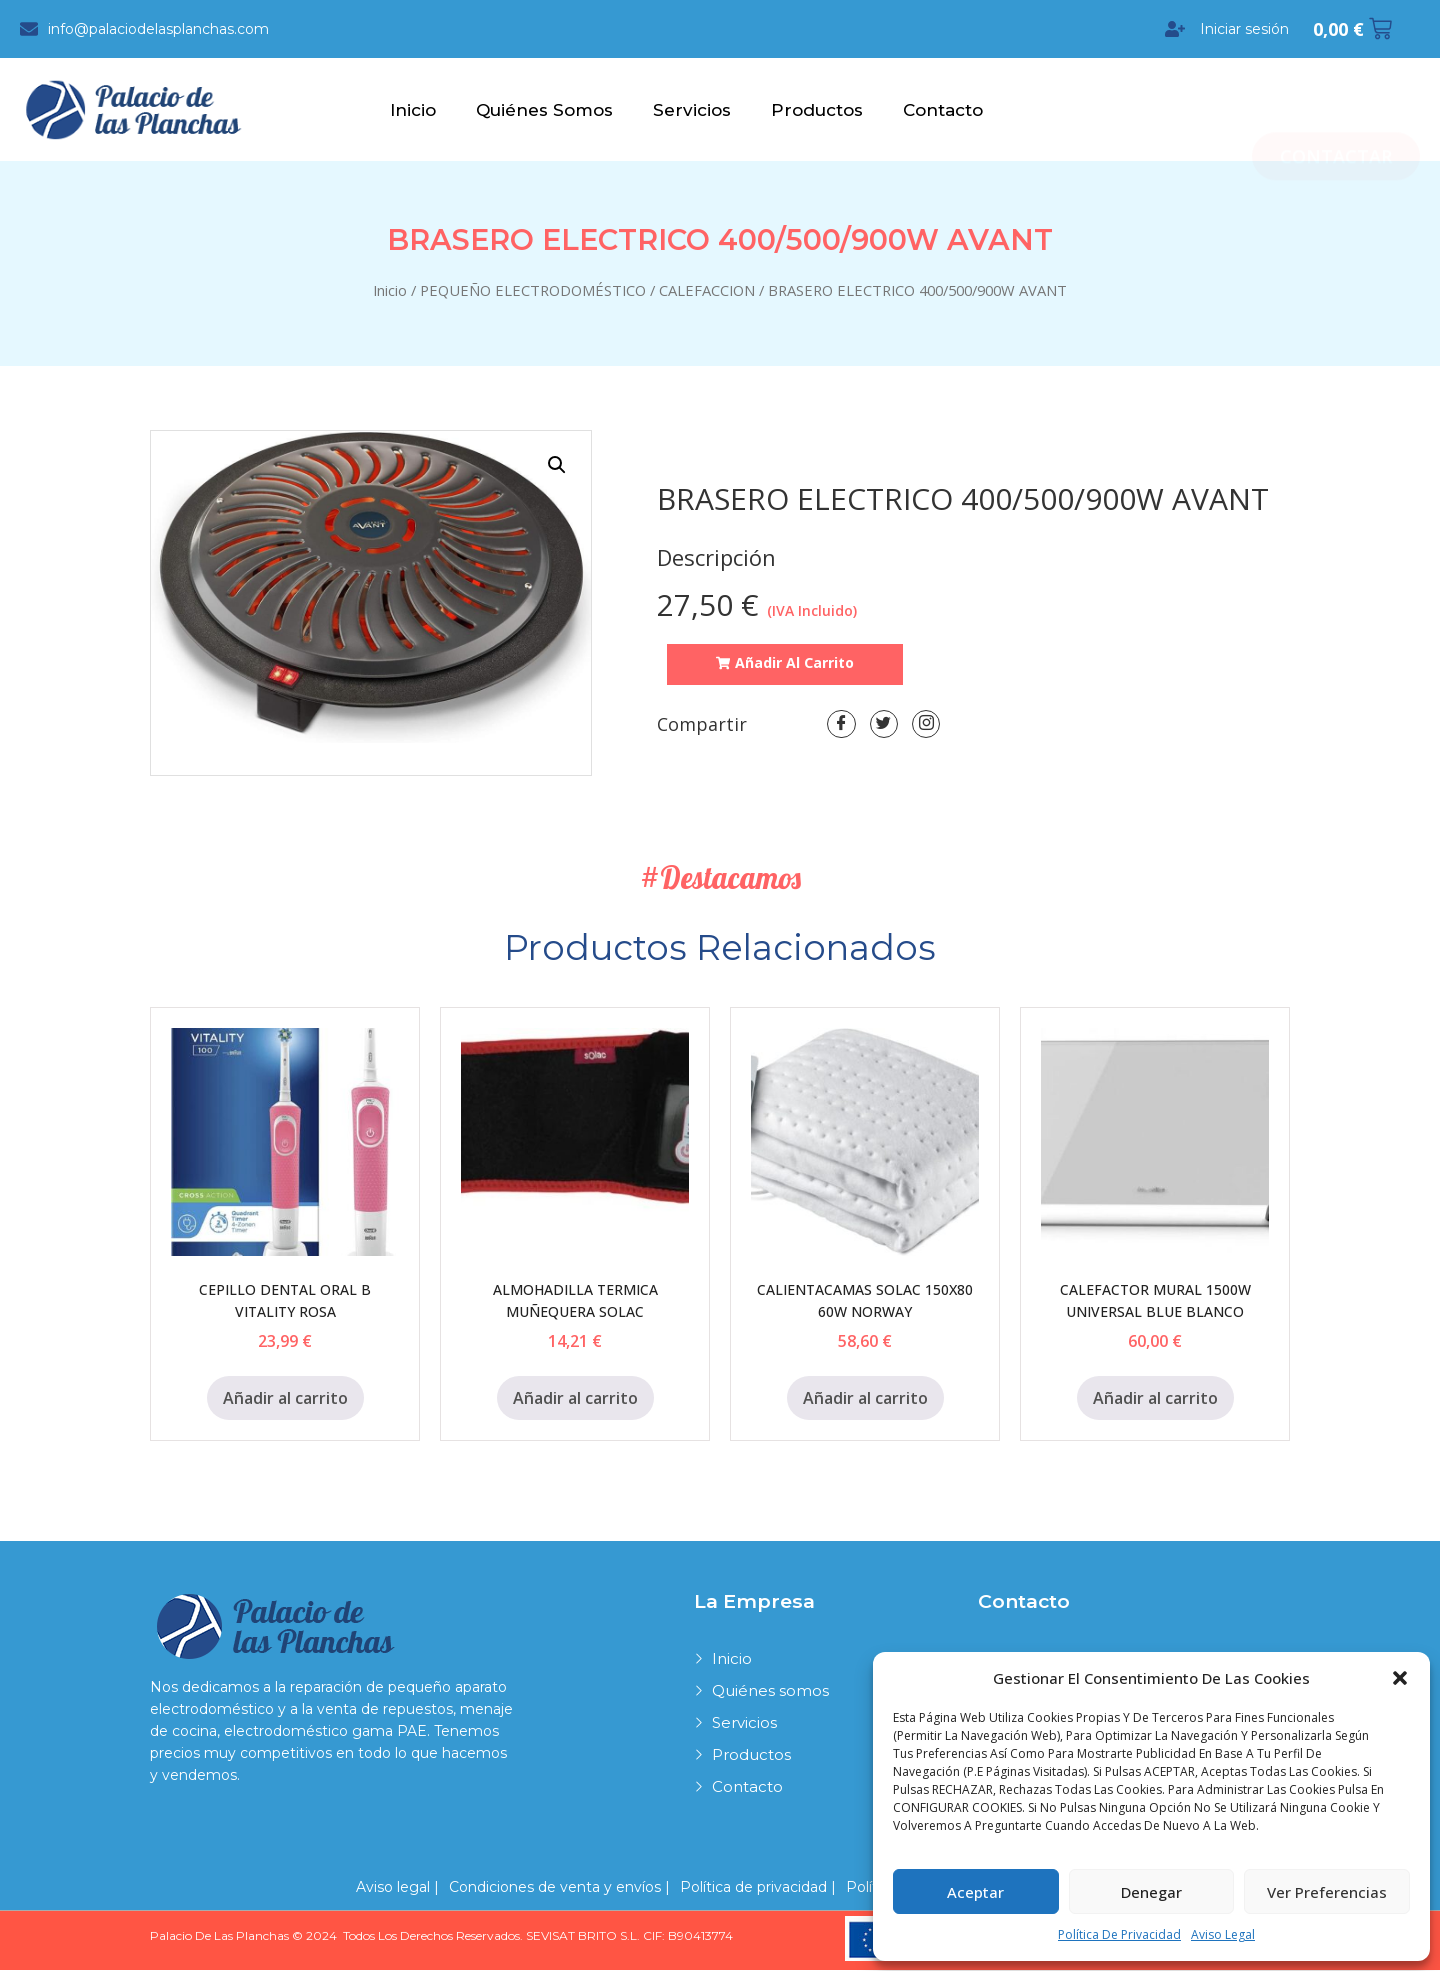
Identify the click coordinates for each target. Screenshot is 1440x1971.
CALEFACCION (707, 291)
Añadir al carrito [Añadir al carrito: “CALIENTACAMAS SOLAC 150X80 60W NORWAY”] (865, 1399)
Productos (817, 111)
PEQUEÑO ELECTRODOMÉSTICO (533, 291)
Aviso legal (1223, 1934)
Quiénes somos (544, 111)
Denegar (1151, 1892)
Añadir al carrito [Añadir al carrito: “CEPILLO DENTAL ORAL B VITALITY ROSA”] (285, 1399)
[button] (1400, 1678)
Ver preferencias (1327, 1892)
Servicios (692, 111)
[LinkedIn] (930, 727)
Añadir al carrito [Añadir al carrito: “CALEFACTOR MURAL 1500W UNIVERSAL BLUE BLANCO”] (1155, 1399)
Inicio (413, 111)
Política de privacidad (1119, 1934)
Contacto (943, 111)
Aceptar (975, 1892)
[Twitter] (886, 727)
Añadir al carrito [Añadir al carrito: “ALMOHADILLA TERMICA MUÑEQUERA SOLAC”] (575, 1399)
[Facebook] (842, 727)
